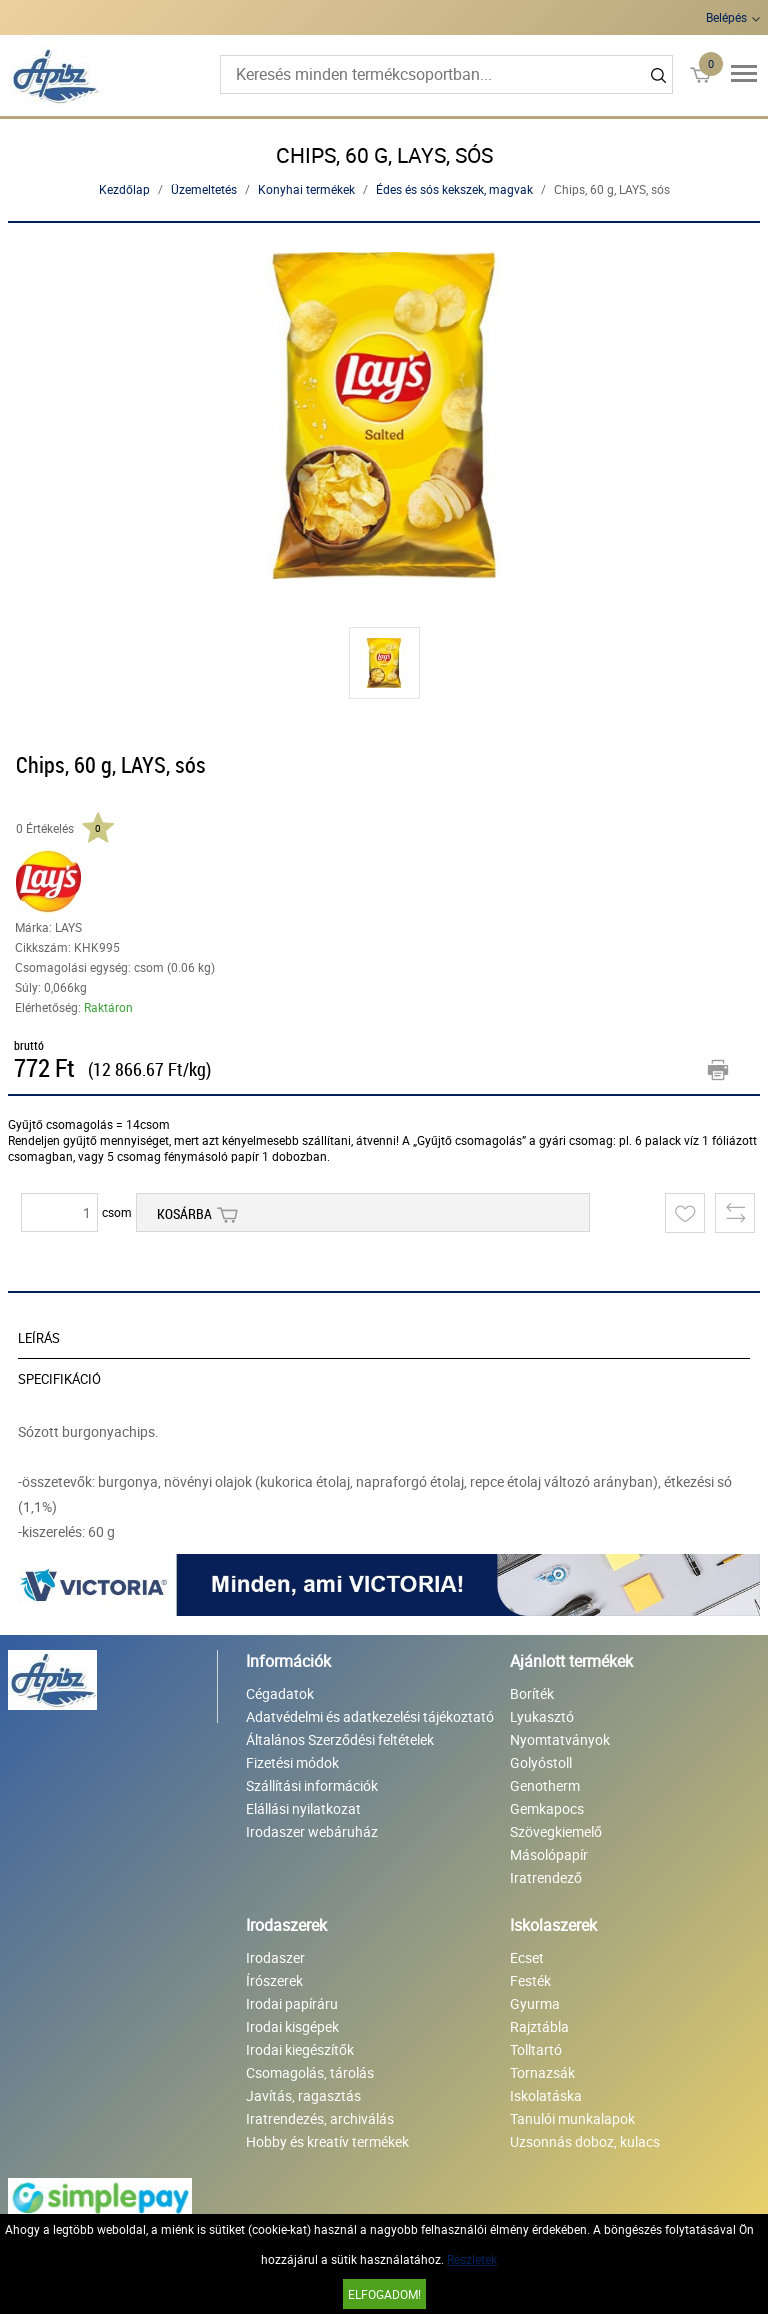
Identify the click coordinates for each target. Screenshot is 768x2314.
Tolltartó (536, 2049)
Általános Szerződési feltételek (340, 1739)
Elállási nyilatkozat (303, 1808)
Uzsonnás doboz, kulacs (585, 2141)
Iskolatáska (546, 2095)
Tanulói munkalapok (572, 2118)
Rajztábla (539, 2026)
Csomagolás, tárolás (310, 2072)
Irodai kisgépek (292, 2026)
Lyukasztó (542, 1716)
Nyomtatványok (560, 1739)
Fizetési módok (292, 1762)
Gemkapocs (547, 1808)
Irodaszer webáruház (312, 1831)
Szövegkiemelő (556, 1831)
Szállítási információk (312, 1785)
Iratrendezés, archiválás (320, 2118)
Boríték (532, 1693)
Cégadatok (280, 1693)
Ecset (527, 1957)
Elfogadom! (384, 2294)
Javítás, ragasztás (303, 2095)
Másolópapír (549, 1854)
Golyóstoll (541, 1762)
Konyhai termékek (306, 189)
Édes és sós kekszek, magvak (454, 189)
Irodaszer (275, 1957)
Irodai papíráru (292, 2003)
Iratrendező (546, 1877)
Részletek (472, 2259)
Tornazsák (542, 2072)
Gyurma (535, 2003)
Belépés (726, 17)
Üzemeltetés (204, 189)
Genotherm (545, 1785)
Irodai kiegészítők (300, 2049)
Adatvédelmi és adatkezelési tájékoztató (370, 1716)
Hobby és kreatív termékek (327, 2141)
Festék (530, 1980)
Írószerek (274, 1980)
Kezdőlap (124, 189)
